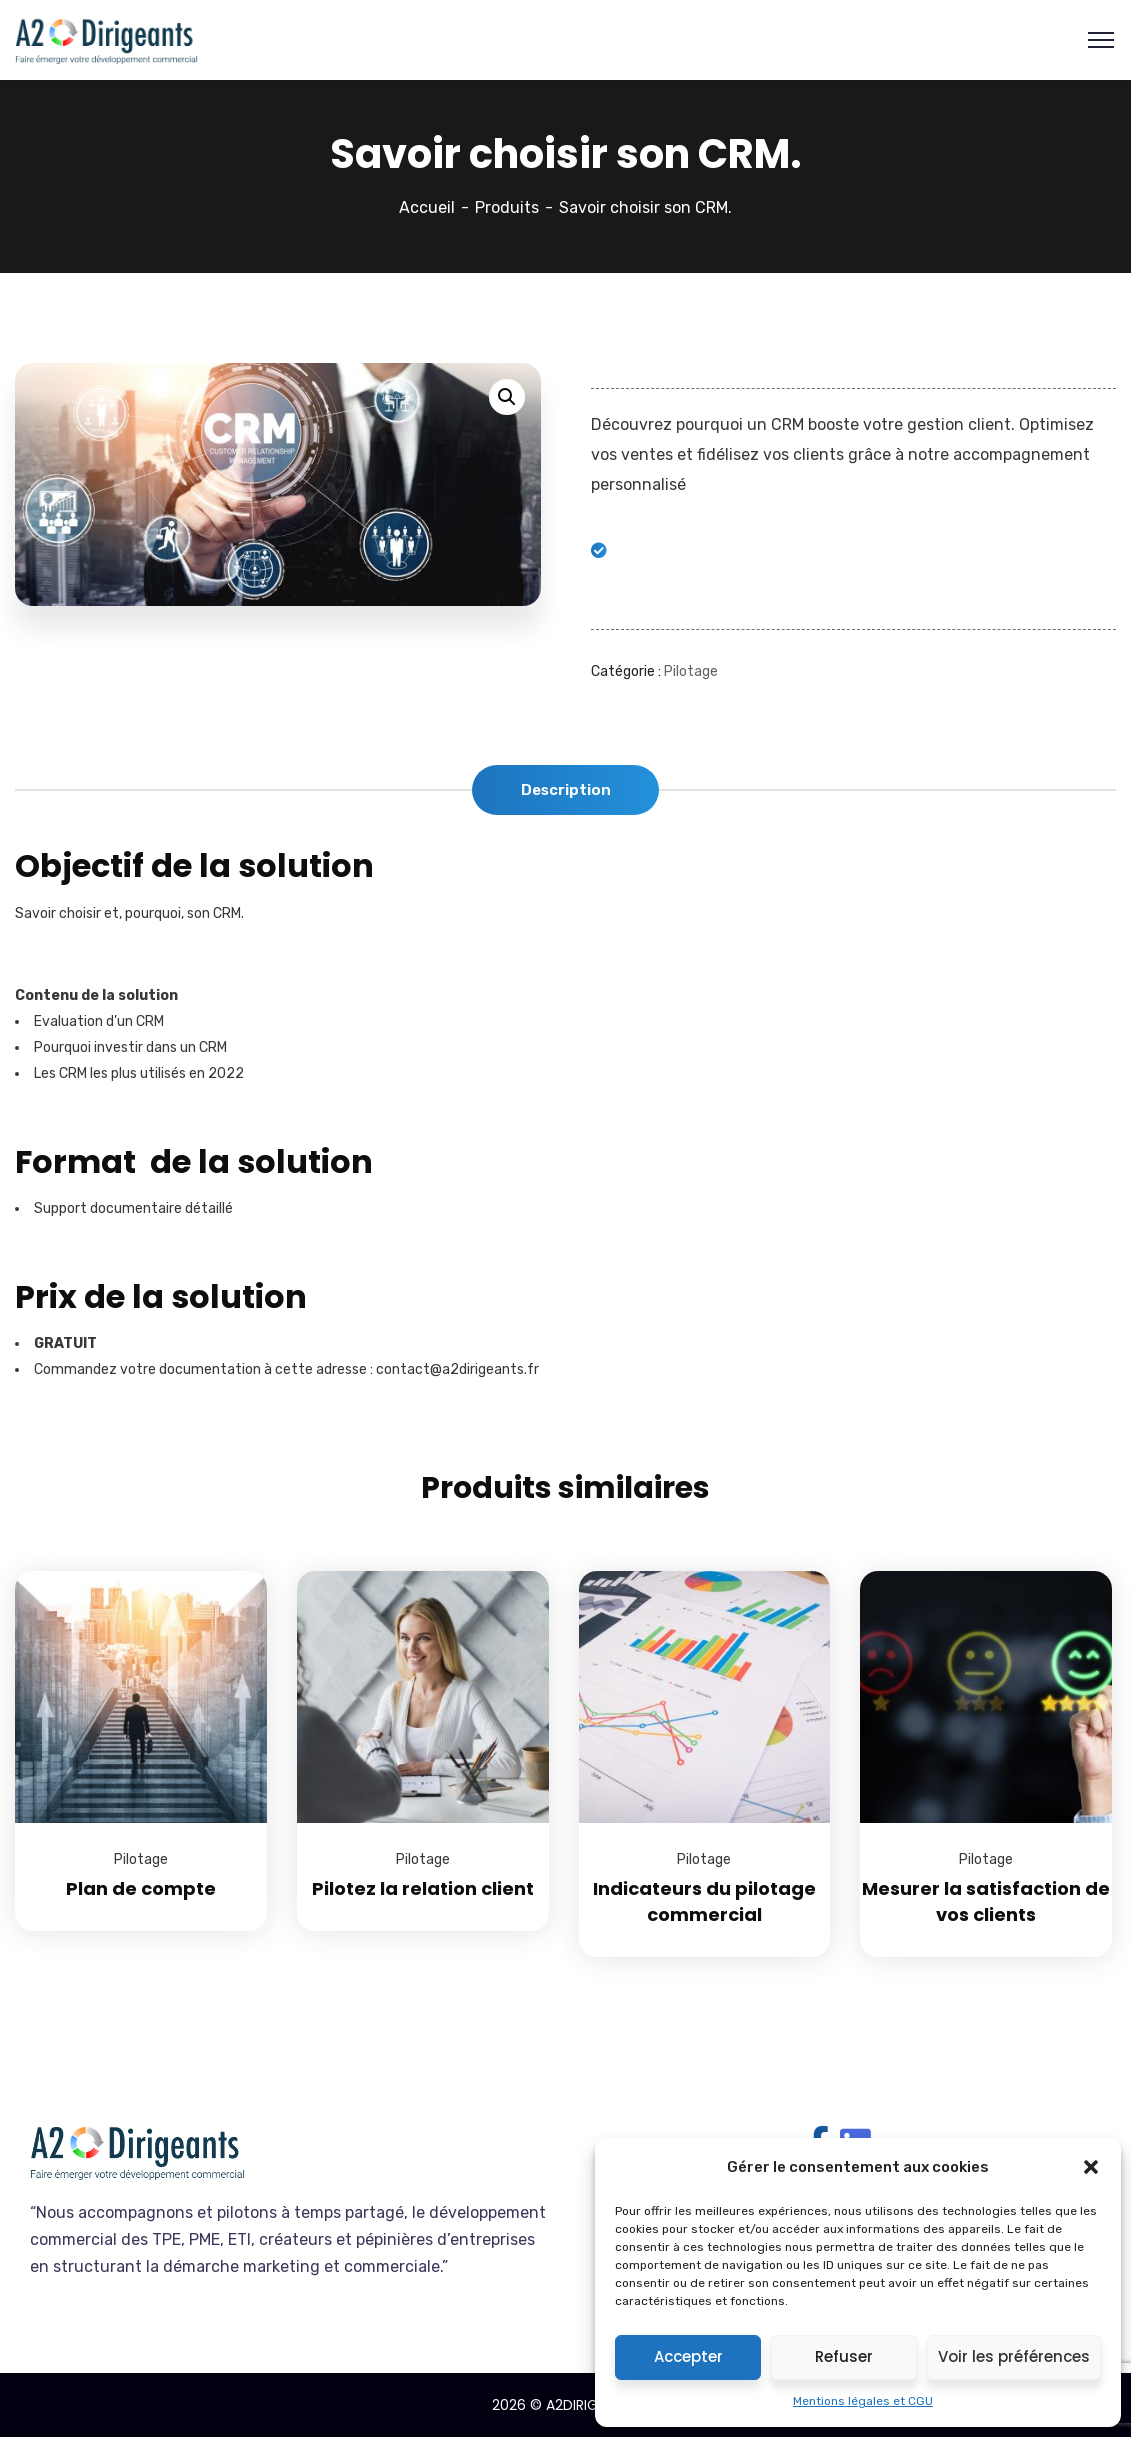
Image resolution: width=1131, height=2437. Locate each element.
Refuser (844, 2356)
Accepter (688, 2356)
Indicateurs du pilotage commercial (704, 1901)
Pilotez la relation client (423, 1888)
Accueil (427, 207)
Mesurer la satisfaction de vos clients (986, 1901)
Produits (507, 207)
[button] (1091, 2167)
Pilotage (691, 671)
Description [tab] (566, 790)
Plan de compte (141, 1888)
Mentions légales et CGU (863, 2401)
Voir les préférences (1014, 2356)
